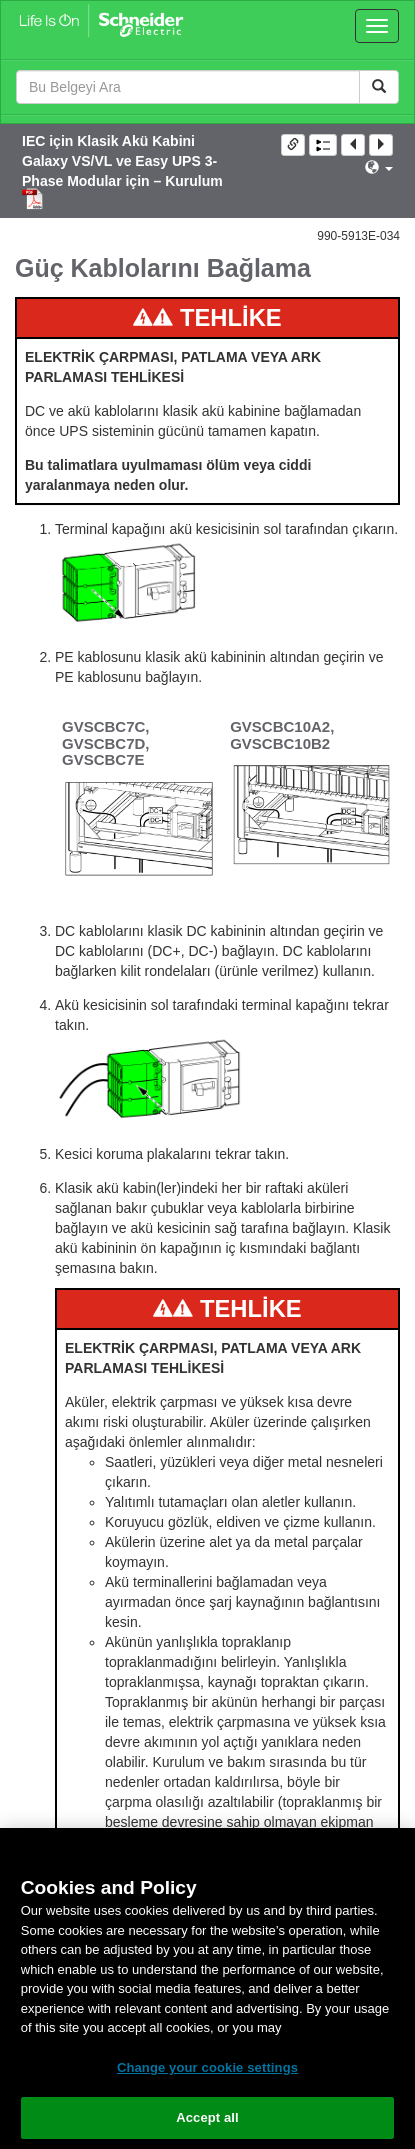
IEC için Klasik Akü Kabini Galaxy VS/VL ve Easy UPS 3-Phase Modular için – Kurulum (122, 161)
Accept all (207, 2117)
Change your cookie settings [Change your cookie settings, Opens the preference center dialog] (207, 2067)
